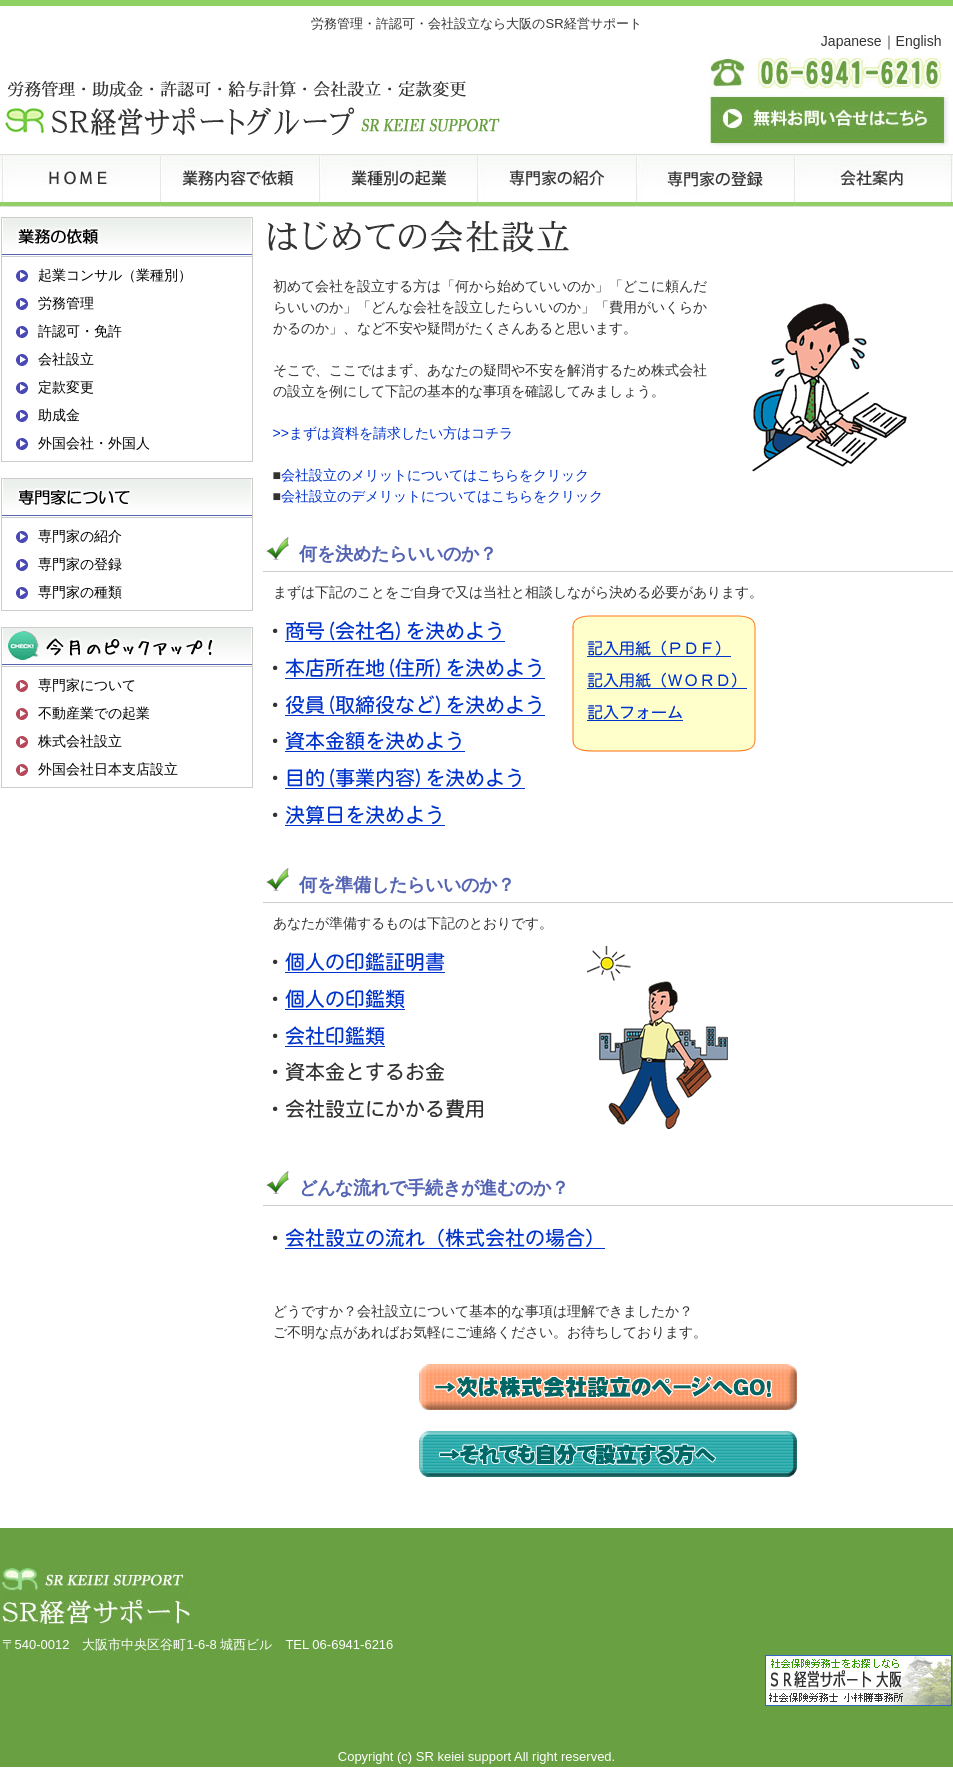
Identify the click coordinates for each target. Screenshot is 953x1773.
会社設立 (66, 359)
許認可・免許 (80, 331)
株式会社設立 (80, 741)
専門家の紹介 (80, 536)
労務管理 (66, 303)
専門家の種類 (80, 592)
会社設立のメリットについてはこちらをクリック (435, 475)
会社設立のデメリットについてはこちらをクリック (442, 496)
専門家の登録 (80, 564)
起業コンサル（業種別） (115, 275)
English (919, 41)
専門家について (87, 685)
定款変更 (66, 387)
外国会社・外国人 (94, 443)
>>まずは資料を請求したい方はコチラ (393, 433)
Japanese (851, 41)
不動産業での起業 (94, 713)
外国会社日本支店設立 (108, 769)
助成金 (59, 415)
